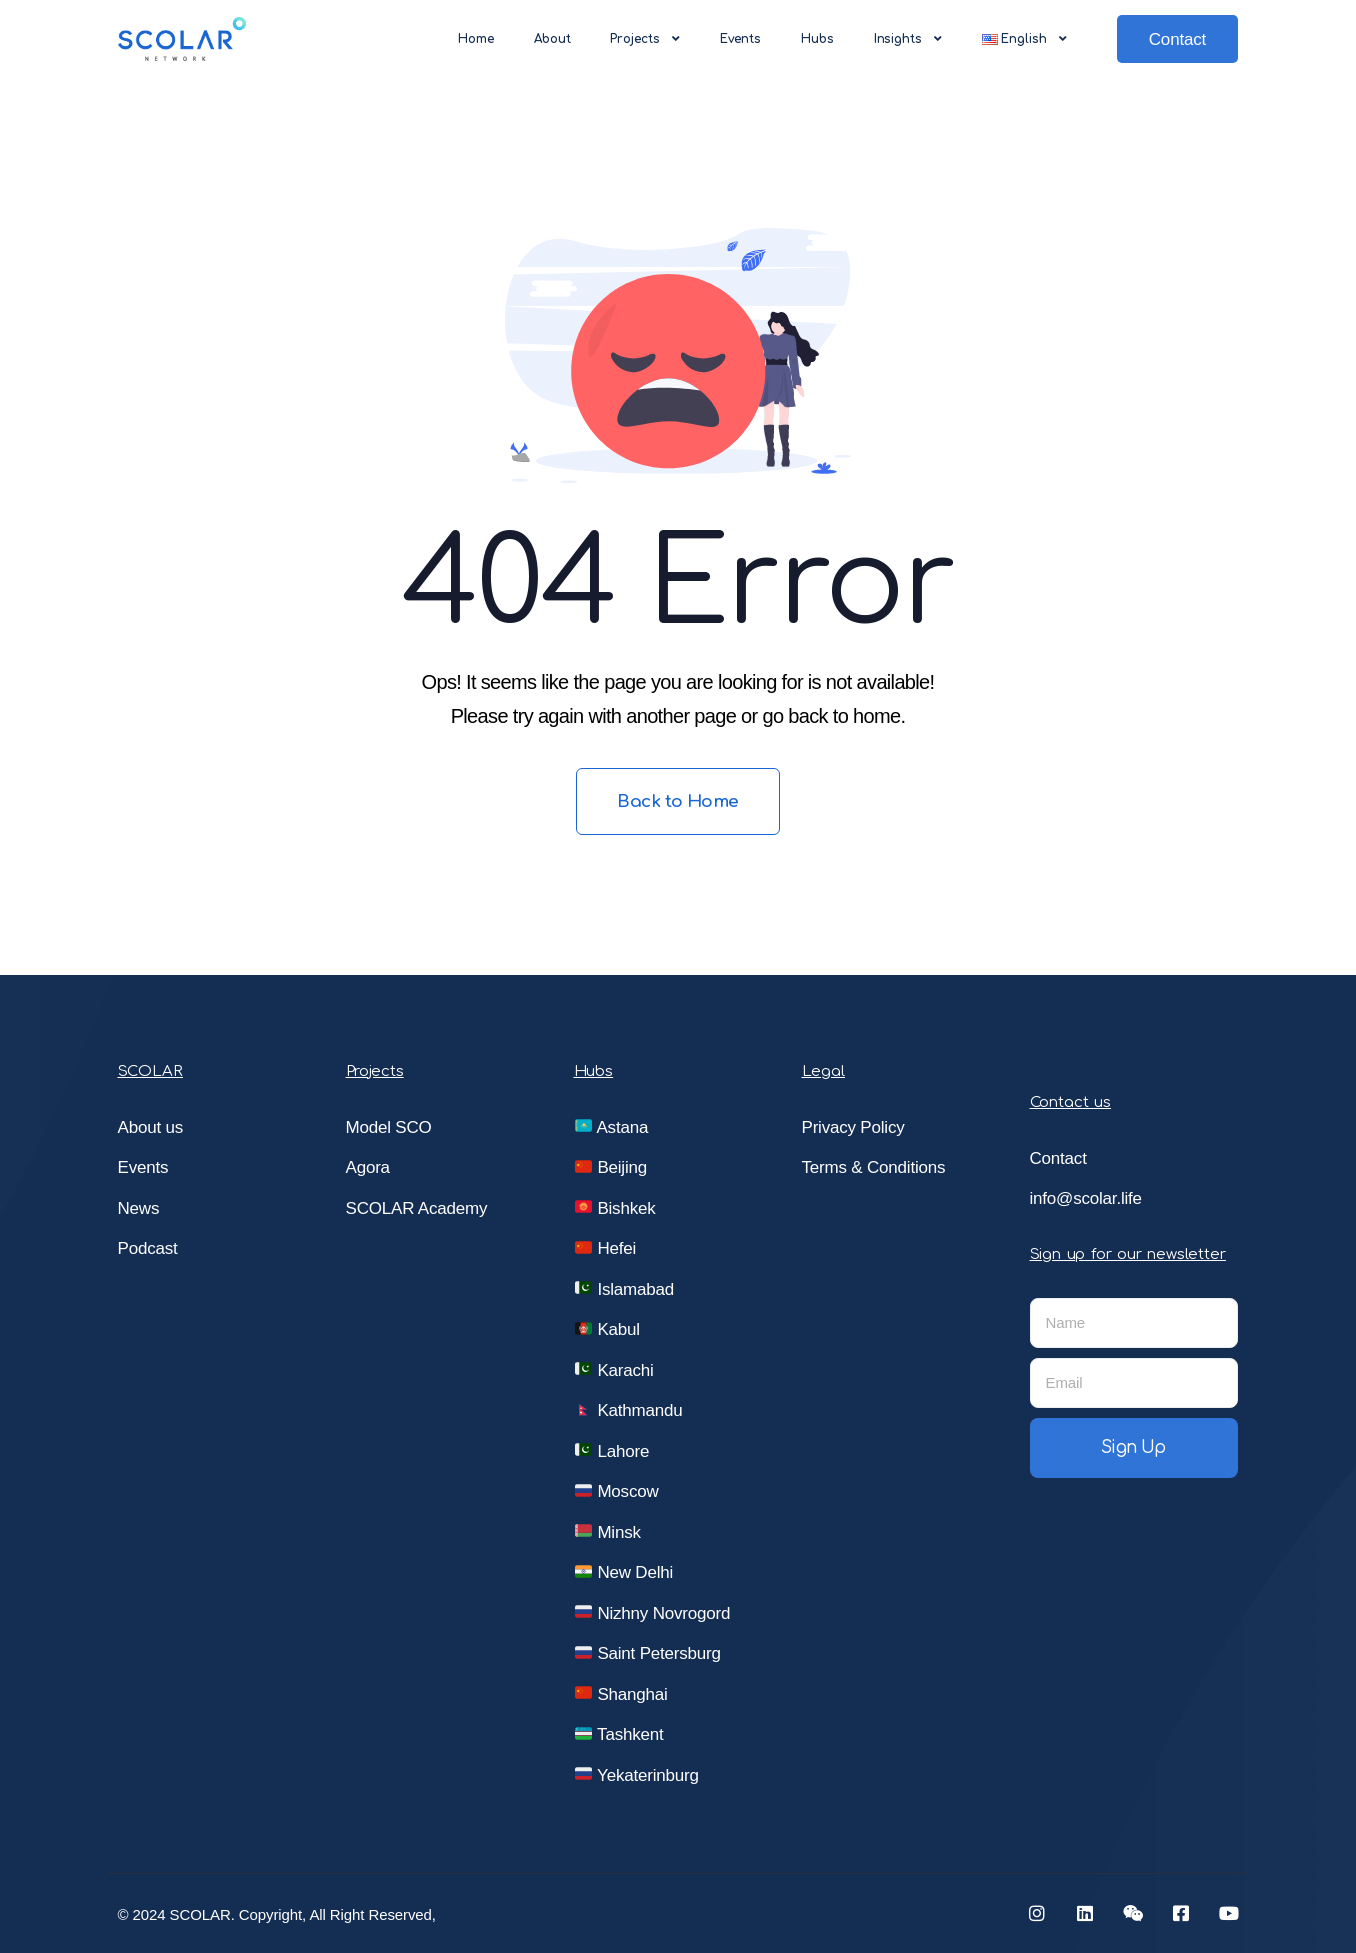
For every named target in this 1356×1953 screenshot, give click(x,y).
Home (476, 39)
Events (740, 39)
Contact (1177, 39)
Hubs (817, 39)
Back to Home (678, 801)
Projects (644, 39)
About (552, 39)
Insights (908, 39)
